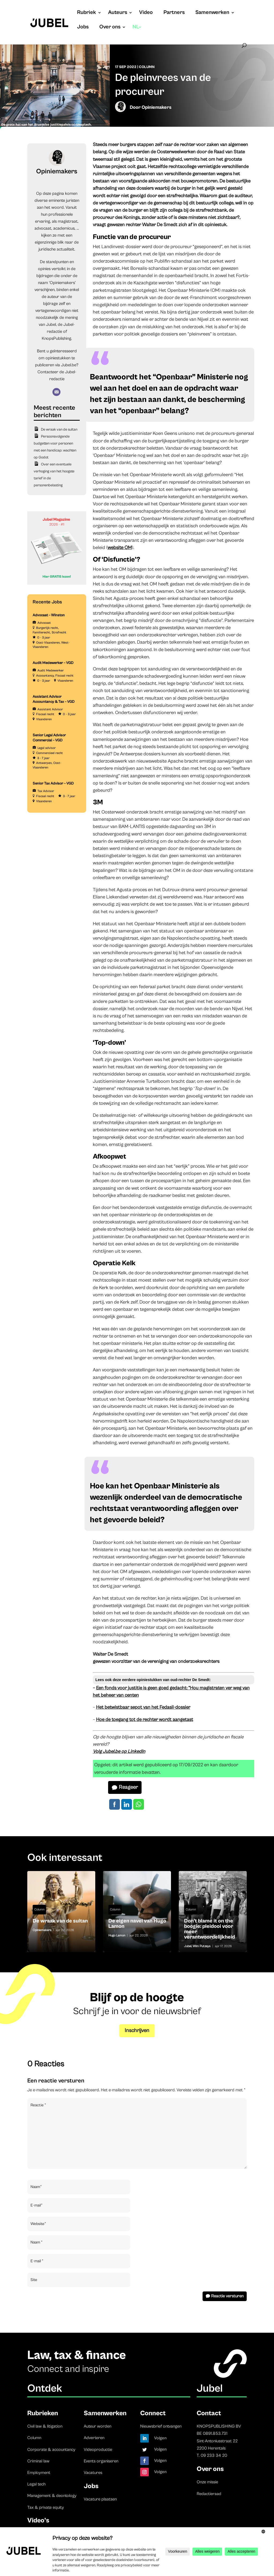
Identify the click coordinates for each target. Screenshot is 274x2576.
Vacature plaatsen (100, 2499)
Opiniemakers (157, 107)
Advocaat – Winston (49, 615)
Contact (209, 2413)
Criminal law (38, 2461)
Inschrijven (137, 2031)
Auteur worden (97, 2426)
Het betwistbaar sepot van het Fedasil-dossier (143, 1707)
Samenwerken (212, 13)
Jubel (187, 1946)
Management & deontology (52, 2495)
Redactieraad (209, 2493)
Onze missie (207, 2482)
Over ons (109, 27)
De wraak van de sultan (59, 429)
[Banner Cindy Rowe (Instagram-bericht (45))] (56, 583)
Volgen (160, 2438)
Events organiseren (101, 2461)
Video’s (38, 2520)
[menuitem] (137, 32)
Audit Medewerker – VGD (53, 663)
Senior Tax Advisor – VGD (53, 783)
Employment (38, 2472)
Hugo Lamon (116, 1935)
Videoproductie (98, 2449)
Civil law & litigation (44, 2426)
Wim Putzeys (202, 1946)
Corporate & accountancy (51, 2449)
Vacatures (93, 2472)
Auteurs (117, 13)
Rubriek (86, 13)
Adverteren (94, 2437)
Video (146, 13)
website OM (120, 547)
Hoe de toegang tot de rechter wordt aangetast (144, 1719)
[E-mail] (56, 392)
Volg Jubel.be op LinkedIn (119, 1751)
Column (147, 67)
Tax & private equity (45, 2507)
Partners (174, 13)
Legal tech (36, 2484)
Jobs (83, 27)
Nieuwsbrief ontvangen (160, 2426)
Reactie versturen (227, 2296)
